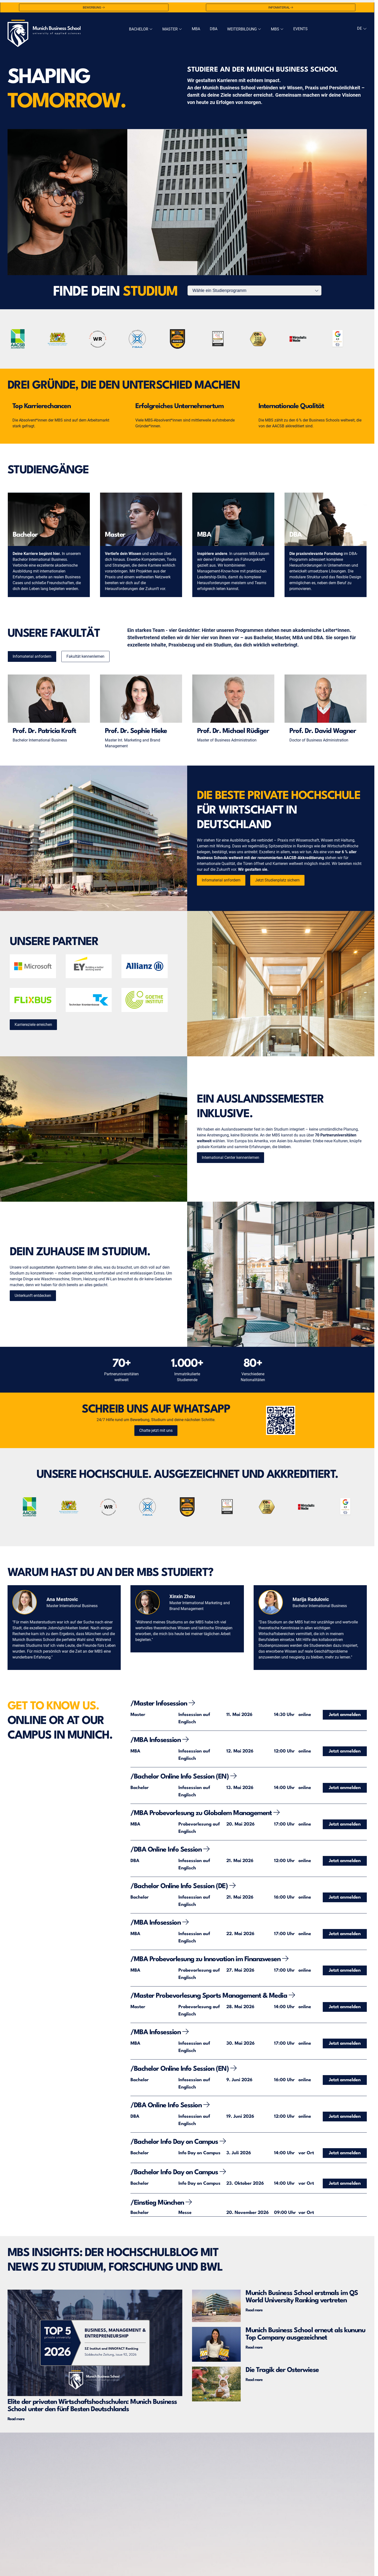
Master (172, 29)
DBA (213, 29)
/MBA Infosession (159, 1740)
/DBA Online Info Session (169, 1849)
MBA (196, 29)
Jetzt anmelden (345, 1715)
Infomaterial (280, 7)
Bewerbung (94, 7)
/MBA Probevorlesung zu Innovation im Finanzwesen (209, 1959)
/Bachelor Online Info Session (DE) (182, 1886)
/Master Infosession (162, 1703)
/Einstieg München (161, 2203)
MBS (277, 29)
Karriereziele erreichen (33, 1024)
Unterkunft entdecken (33, 1295)
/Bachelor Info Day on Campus (177, 2142)
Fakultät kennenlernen (85, 656)
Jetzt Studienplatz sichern (277, 880)
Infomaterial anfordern (32, 656)
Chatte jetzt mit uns (156, 1430)
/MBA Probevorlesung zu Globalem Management (204, 1813)
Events (300, 29)
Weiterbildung (244, 29)
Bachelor (141, 29)
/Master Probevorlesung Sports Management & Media (212, 1996)
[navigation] (361, 28)
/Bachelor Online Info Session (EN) (183, 1776)
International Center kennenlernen (230, 1157)
